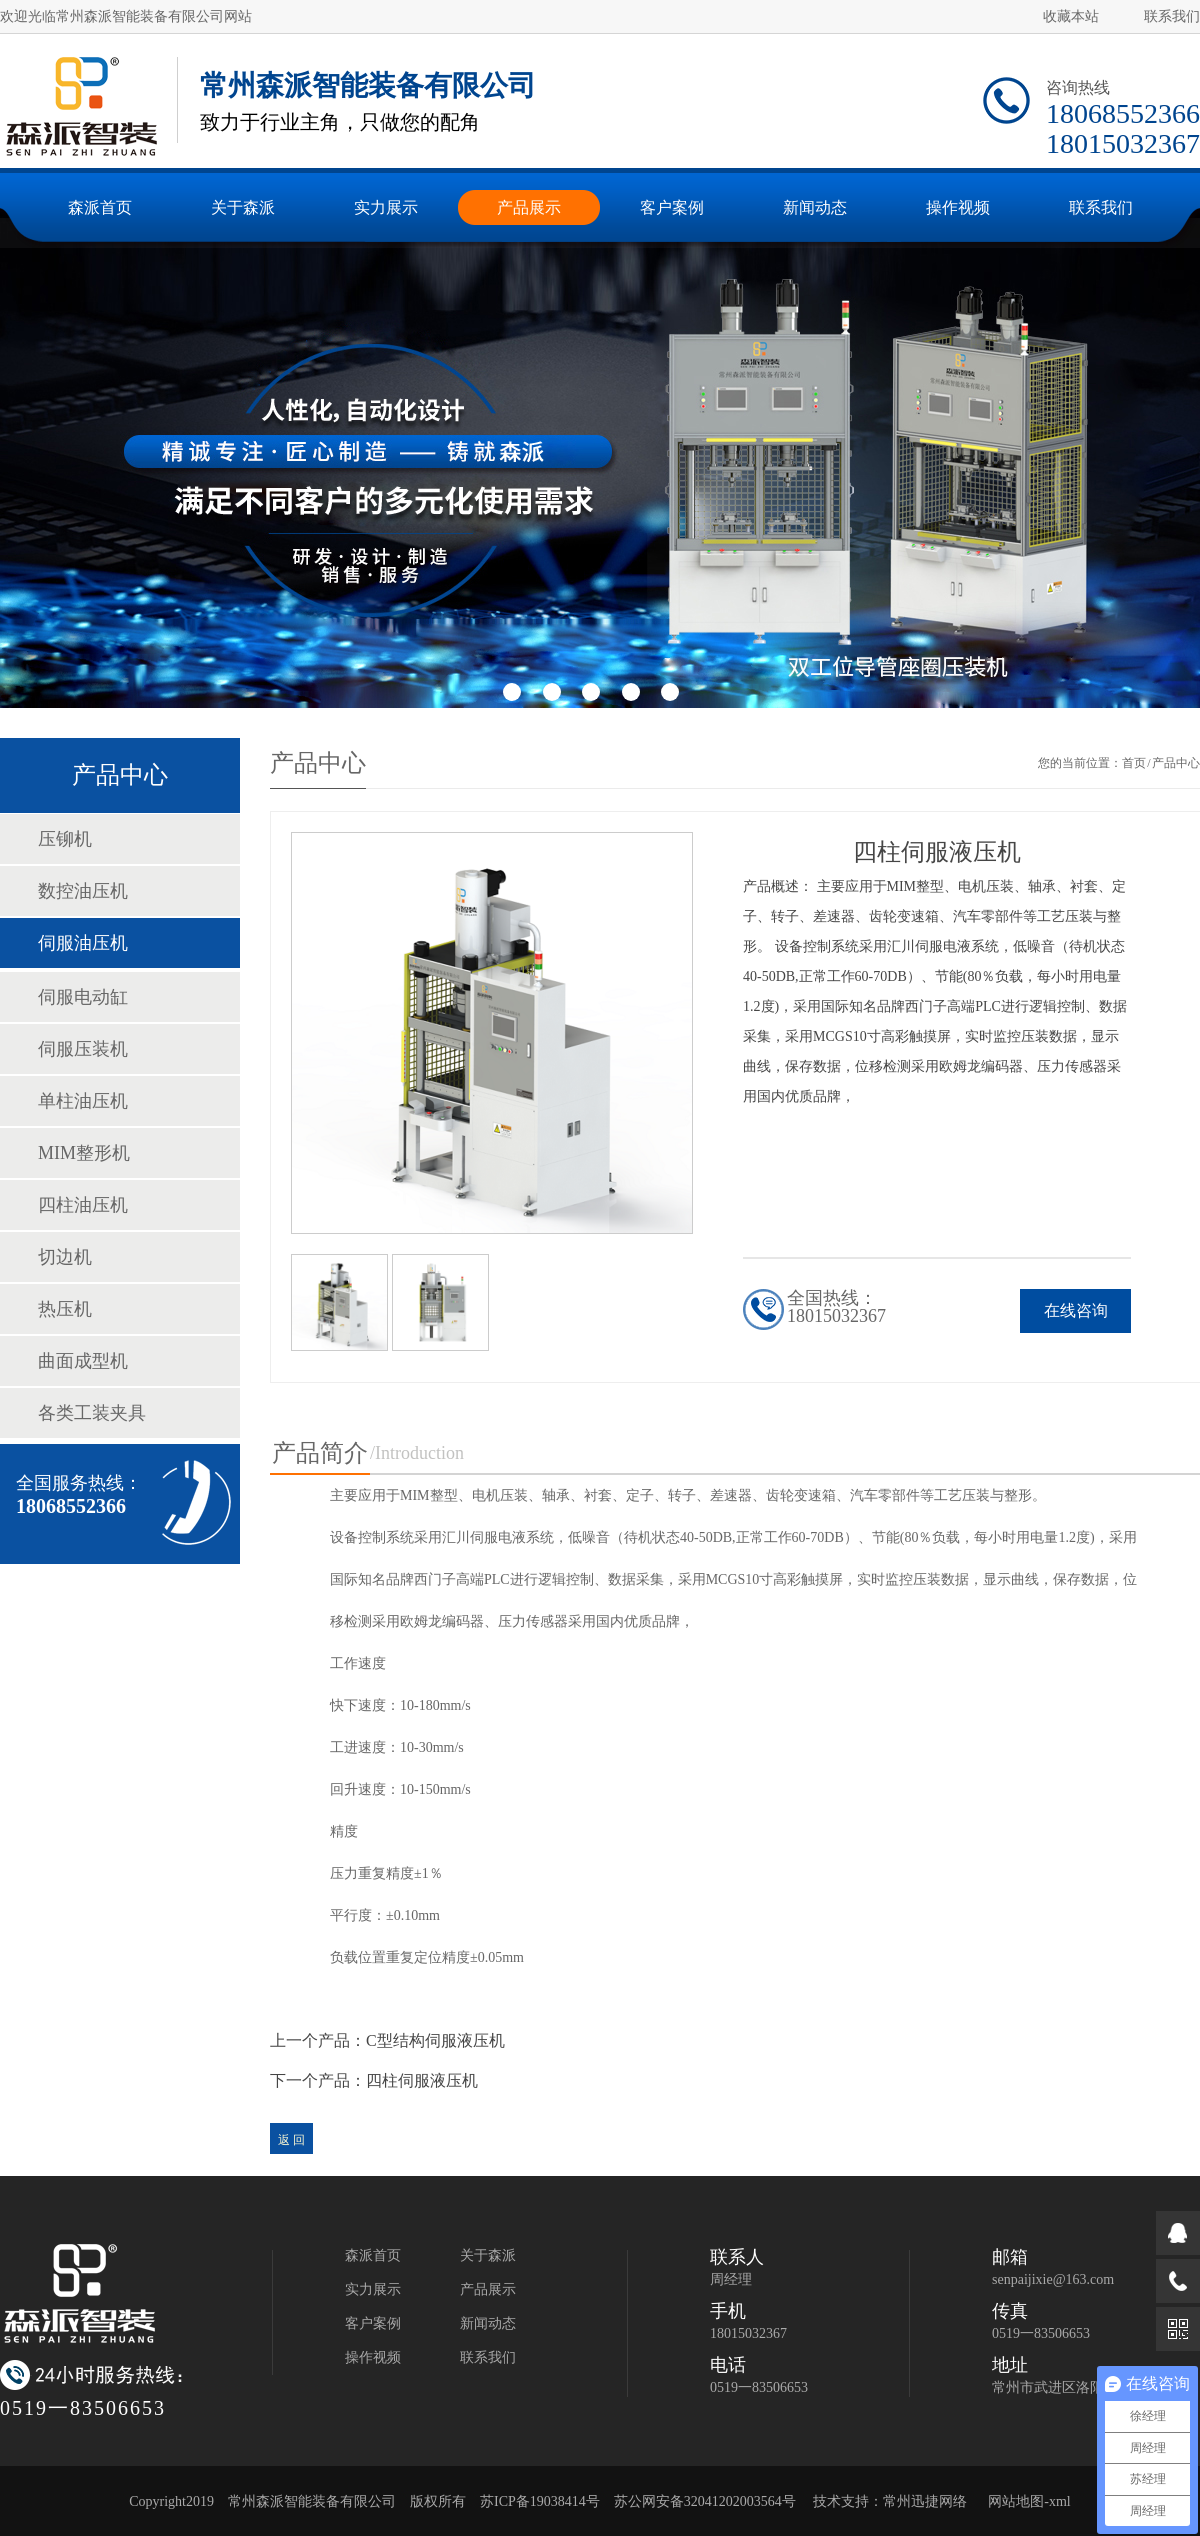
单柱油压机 (83, 1101)
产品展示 (488, 2289)
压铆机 (65, 839)
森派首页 (373, 2255)
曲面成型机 (83, 1361)
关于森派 (488, 2255)
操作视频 (373, 2357)
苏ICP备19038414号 (540, 2501)
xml (1060, 2501)
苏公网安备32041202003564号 (705, 2501)
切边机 (65, 1257)
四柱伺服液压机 (422, 2080)
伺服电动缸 (83, 997)
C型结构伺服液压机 (435, 2040)
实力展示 (373, 2289)
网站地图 (1016, 2501)
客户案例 (373, 2323)
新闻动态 (488, 2323)
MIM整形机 (84, 1153)
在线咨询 (1076, 1310)
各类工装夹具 (92, 1413)
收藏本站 (1071, 16)
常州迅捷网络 (925, 2501)
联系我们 (1172, 16)
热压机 (65, 1309)
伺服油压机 (83, 943)
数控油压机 (83, 891)
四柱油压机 (83, 1205)
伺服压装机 (83, 1049)
